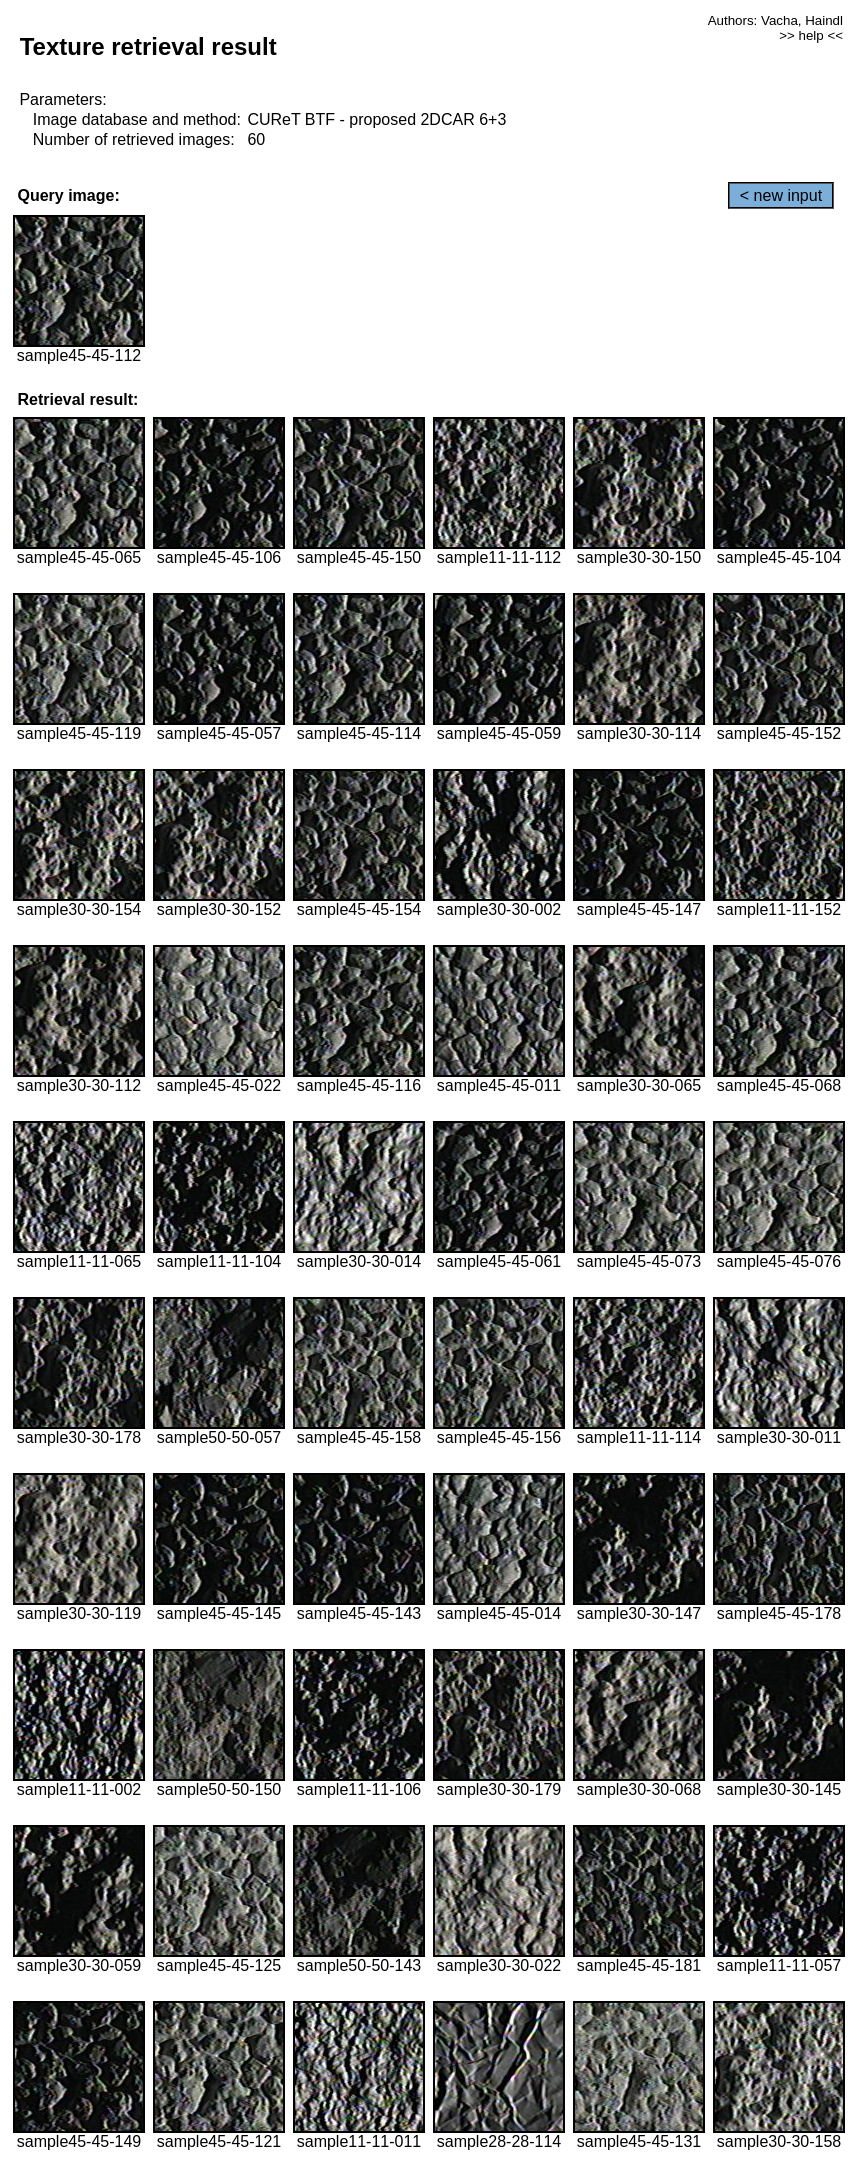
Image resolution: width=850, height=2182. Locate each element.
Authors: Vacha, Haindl (775, 20)
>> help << (811, 35)
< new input (781, 195)
